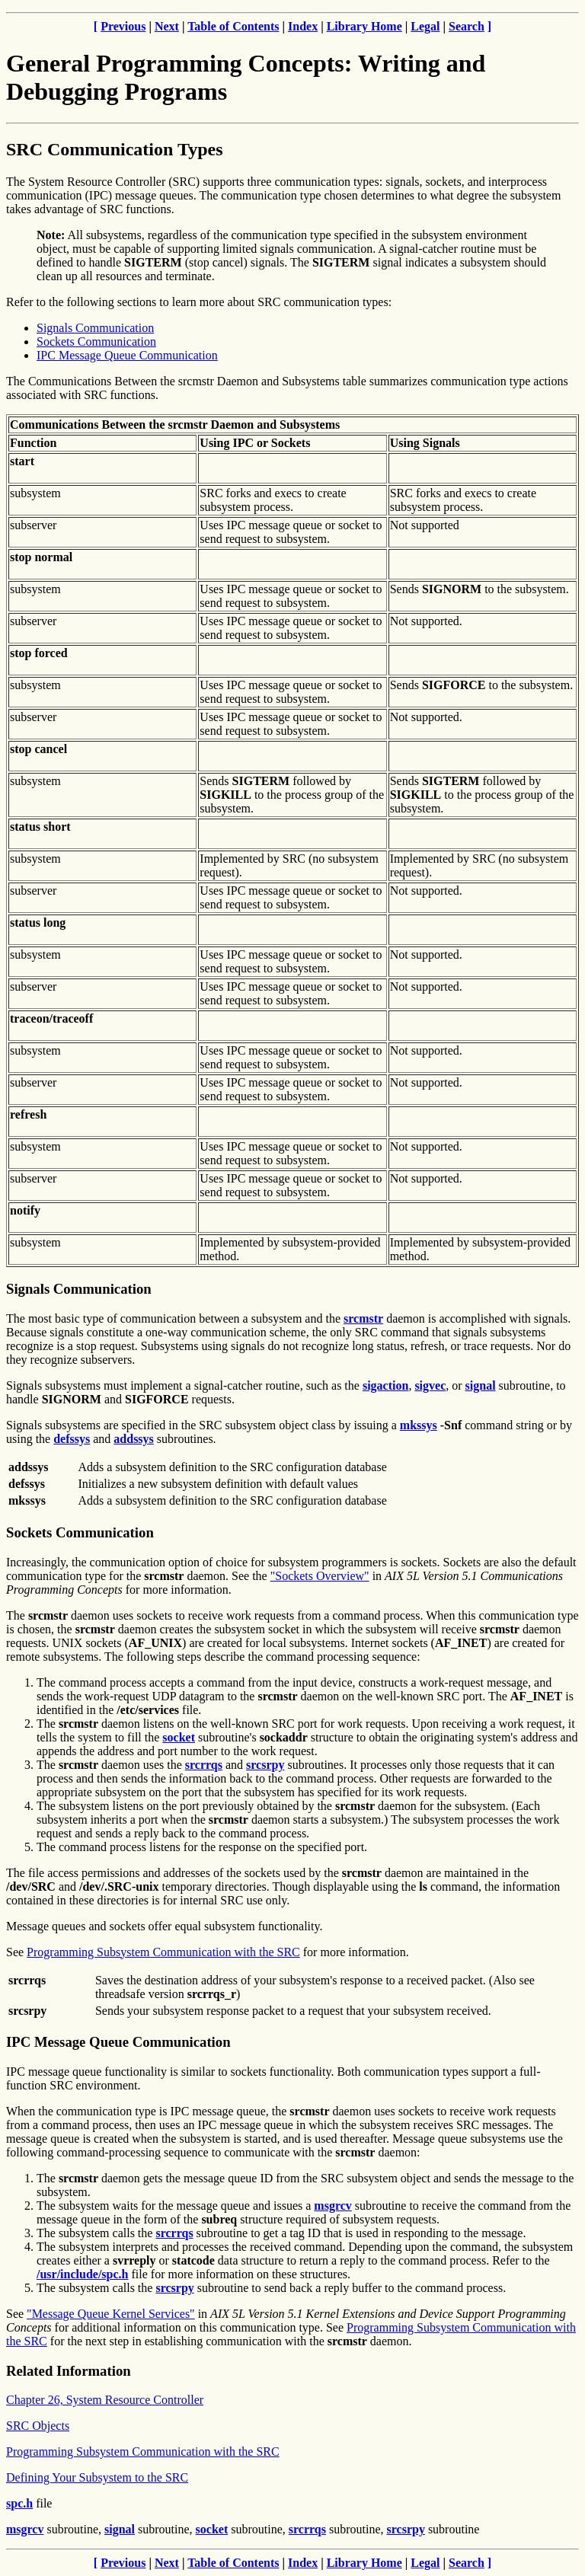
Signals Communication (95, 327)
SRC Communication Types (114, 149)
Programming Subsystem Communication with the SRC (163, 1952)
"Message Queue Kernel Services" (111, 2313)
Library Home (364, 26)
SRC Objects (37, 2425)
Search (466, 26)
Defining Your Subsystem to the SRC (97, 2477)
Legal (425, 26)
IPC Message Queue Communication (127, 355)
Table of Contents (233, 26)
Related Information (68, 2371)
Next (167, 26)
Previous (123, 26)
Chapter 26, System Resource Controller (104, 2399)
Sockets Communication (96, 341)
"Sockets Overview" (319, 1575)
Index (303, 26)
